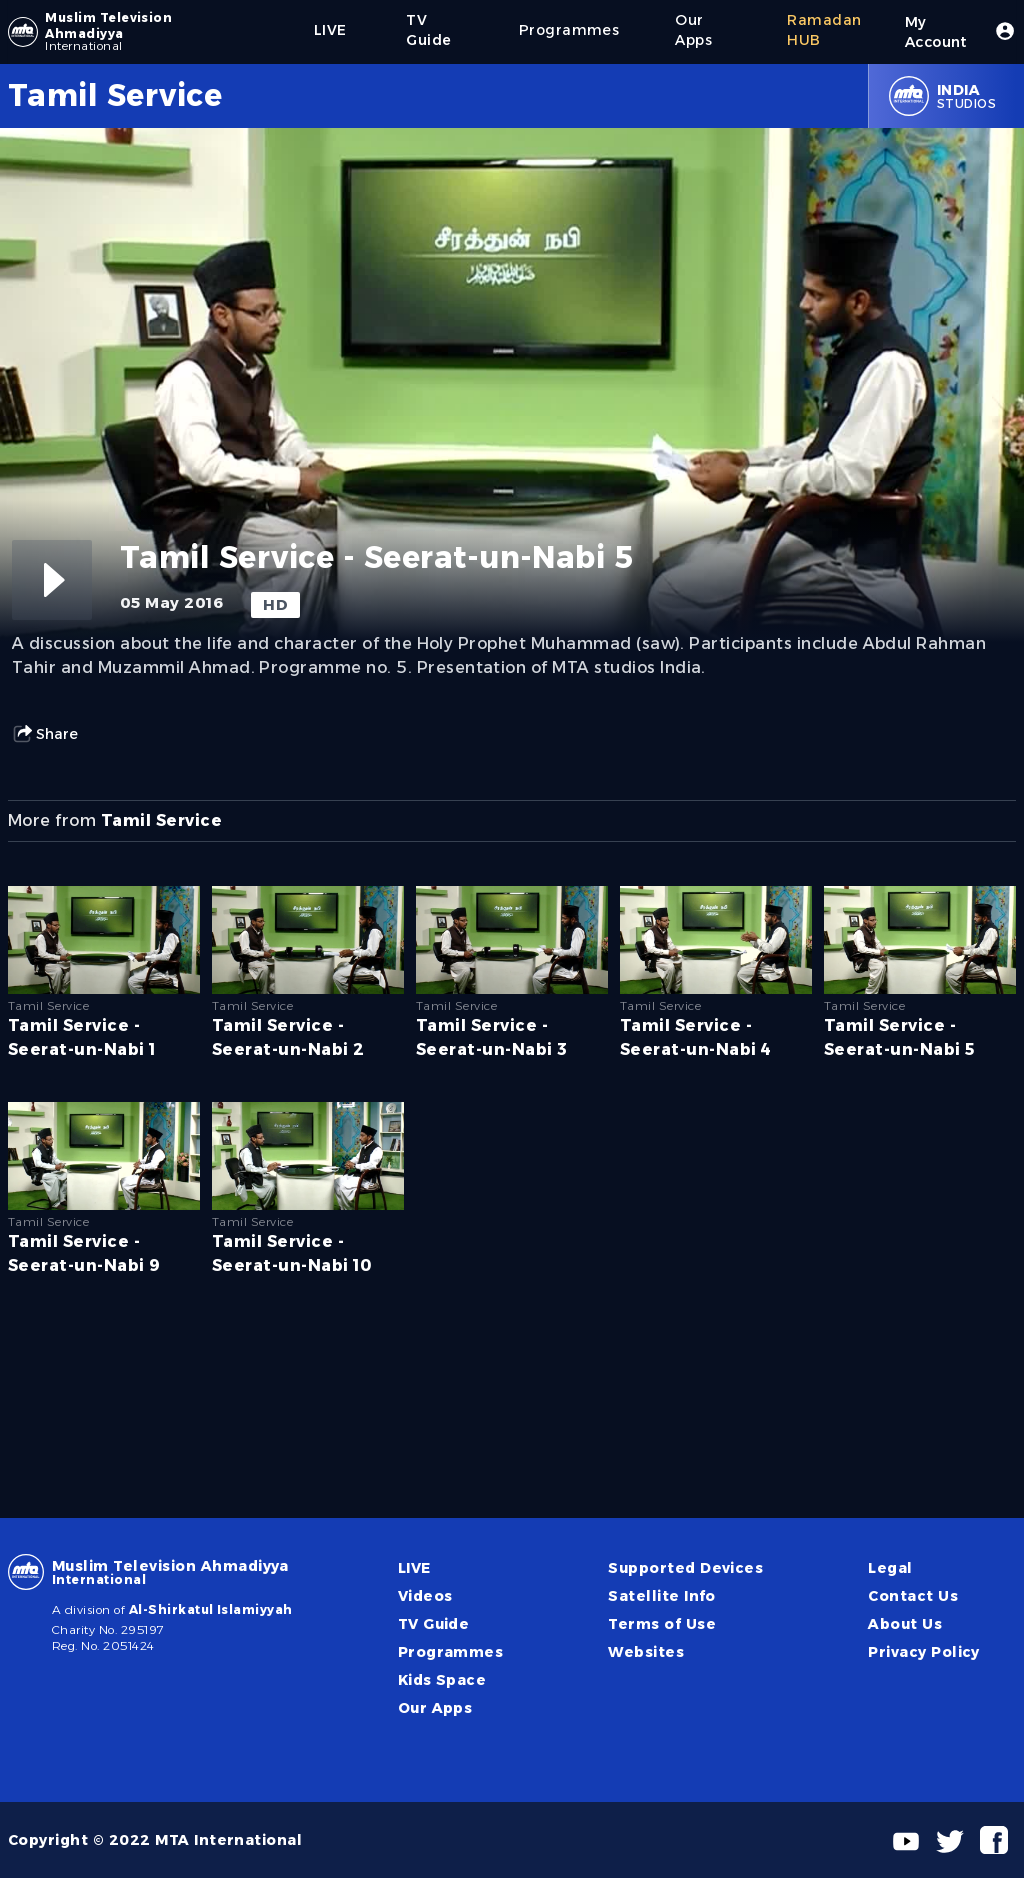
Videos (425, 1596)
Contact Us (913, 1596)
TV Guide (434, 1624)
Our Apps (435, 1708)
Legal (890, 1568)
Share (45, 734)
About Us (905, 1624)
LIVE (414, 1568)
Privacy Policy (924, 1652)
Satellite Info (662, 1596)
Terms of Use (662, 1624)
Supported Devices (685, 1568)
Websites (646, 1652)
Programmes (451, 1652)
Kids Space (442, 1680)
